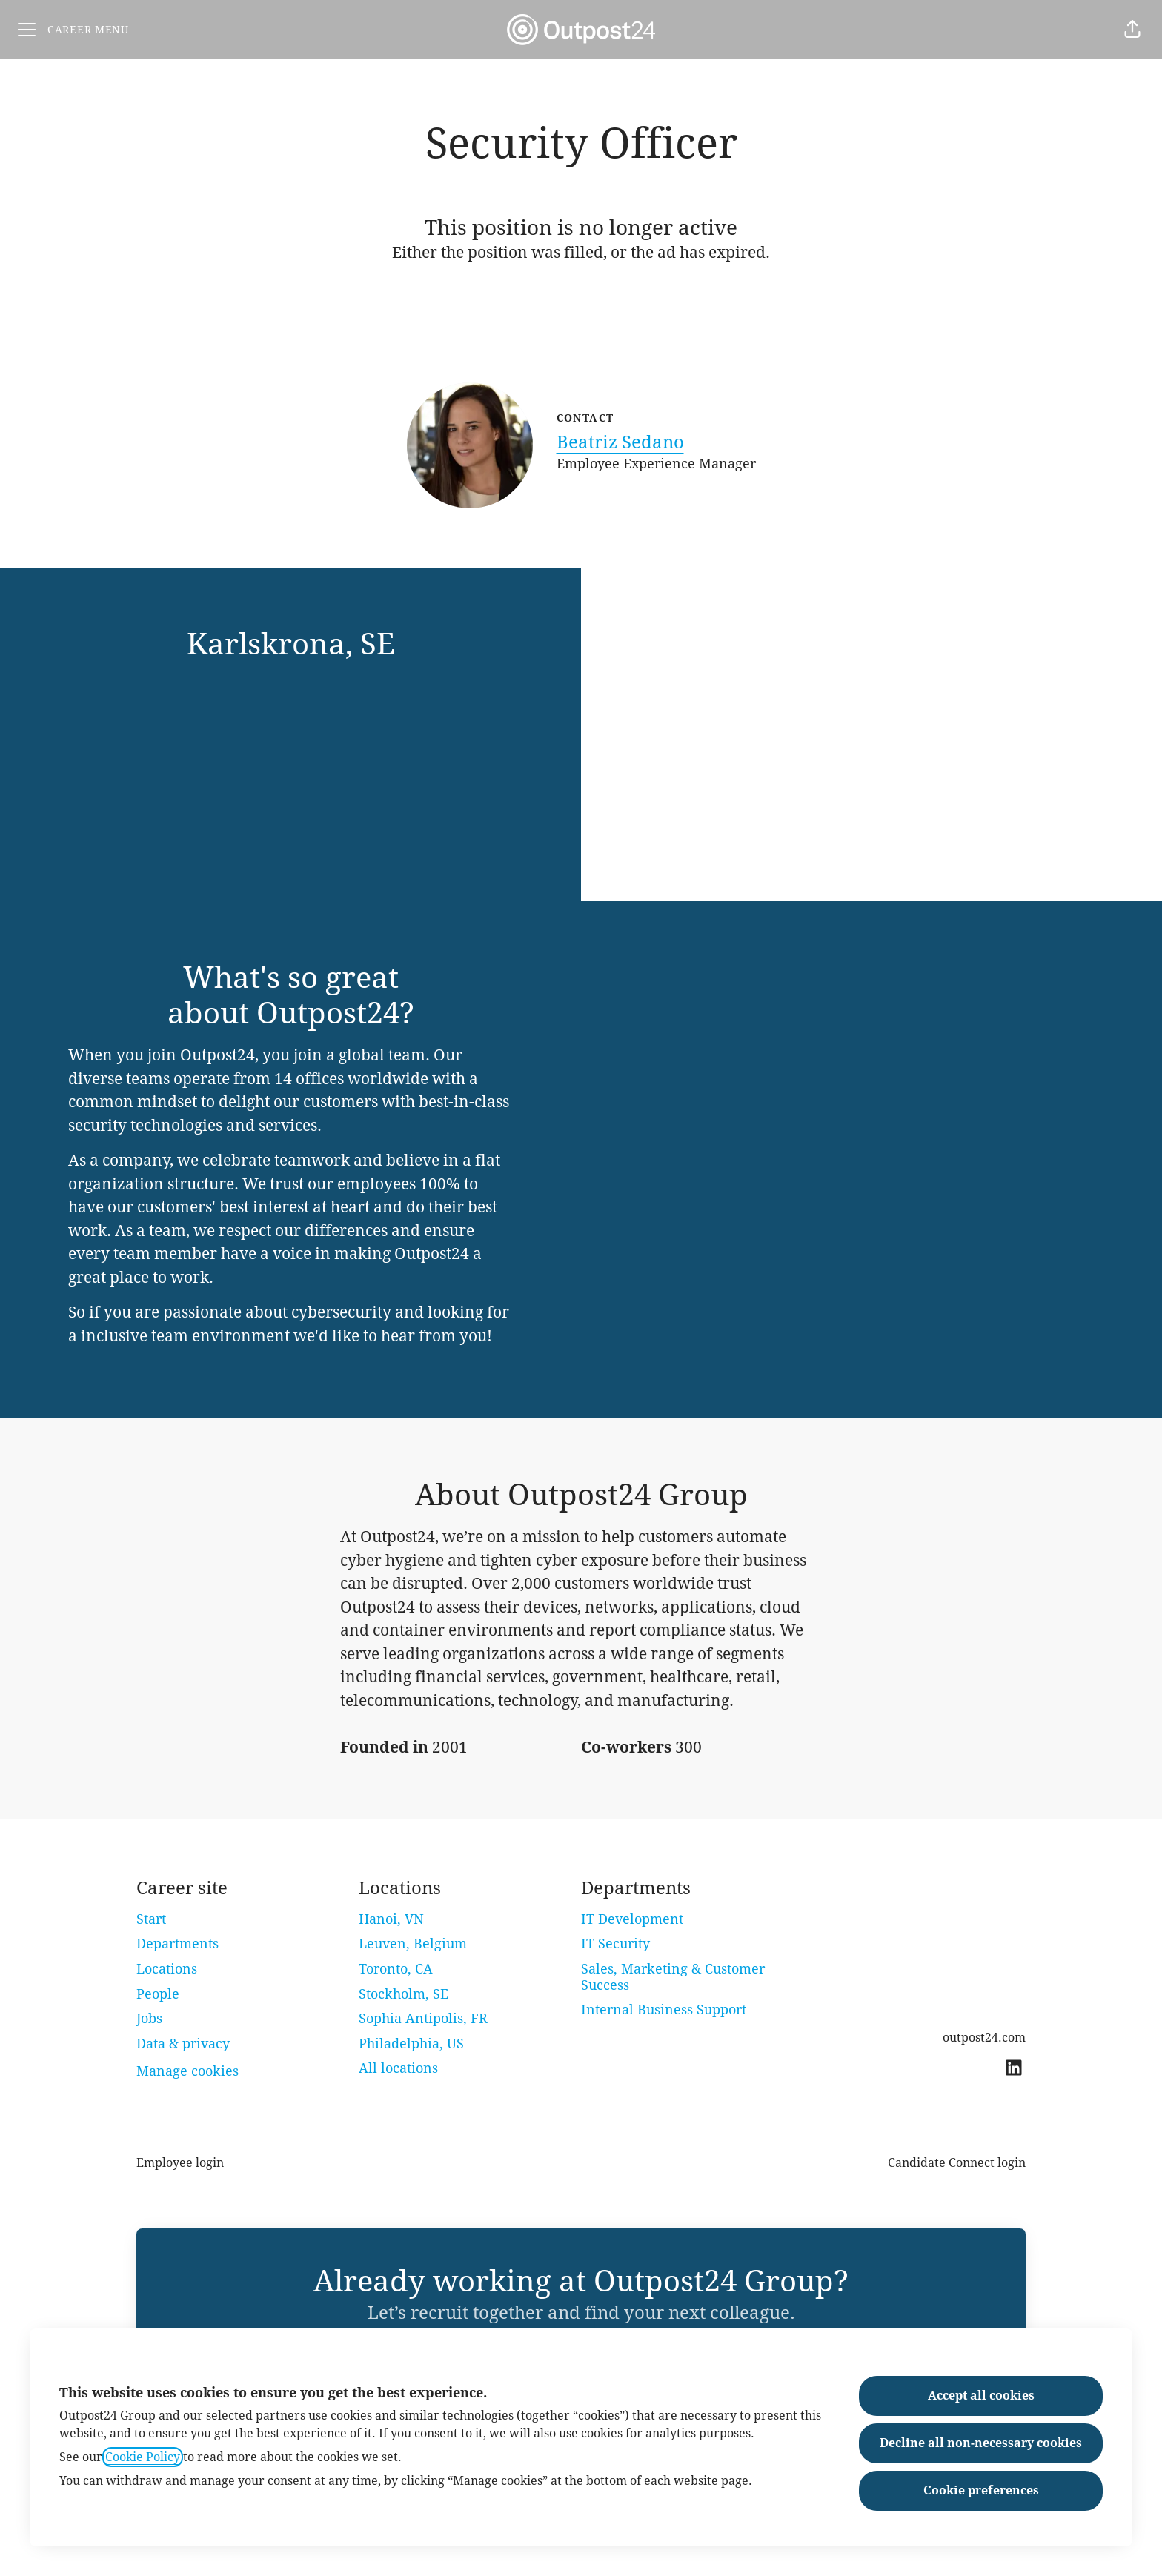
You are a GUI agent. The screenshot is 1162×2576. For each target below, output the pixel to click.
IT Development (632, 1919)
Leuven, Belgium (413, 1943)
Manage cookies (187, 2071)
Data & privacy (183, 2043)
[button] (1132, 29)
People (157, 1994)
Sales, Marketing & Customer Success (673, 1977)
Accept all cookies (981, 2396)
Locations (166, 1968)
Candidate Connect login (957, 2163)
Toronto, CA (396, 1968)
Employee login (180, 2163)
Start (151, 1919)
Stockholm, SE (403, 1994)
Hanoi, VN (391, 1919)
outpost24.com (984, 2038)
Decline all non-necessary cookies (981, 2443)
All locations (398, 2068)
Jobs (149, 2018)
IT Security (615, 1943)
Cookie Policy (142, 2457)
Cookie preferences (981, 2490)
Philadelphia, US (411, 2043)
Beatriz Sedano (620, 442)
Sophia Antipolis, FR (423, 2018)
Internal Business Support (663, 2009)
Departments (177, 1943)
